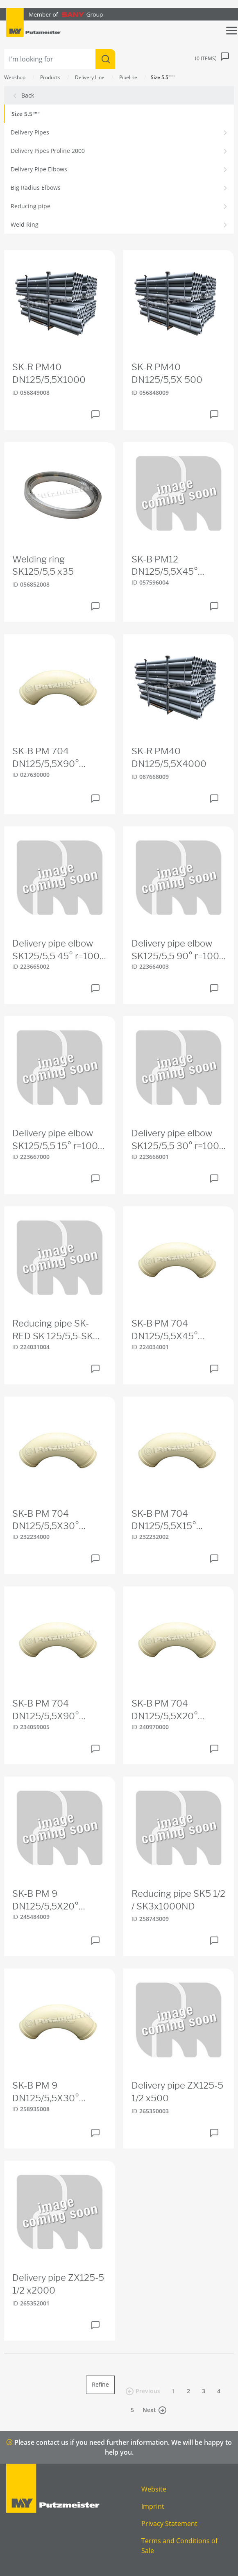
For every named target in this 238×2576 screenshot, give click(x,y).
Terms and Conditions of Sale (179, 2545)
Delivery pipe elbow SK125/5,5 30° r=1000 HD (178, 1140)
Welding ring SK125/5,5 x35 (43, 565)
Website (153, 2489)
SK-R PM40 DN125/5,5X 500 (166, 373)
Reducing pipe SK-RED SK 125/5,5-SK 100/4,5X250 (52, 1330)
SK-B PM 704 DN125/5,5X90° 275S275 (45, 758)
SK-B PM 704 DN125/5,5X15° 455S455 (163, 1520)
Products (50, 77)
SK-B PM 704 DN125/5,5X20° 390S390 (164, 1710)
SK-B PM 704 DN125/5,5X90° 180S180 (45, 1710)
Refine (100, 2384)
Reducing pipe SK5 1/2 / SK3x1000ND (178, 1900)
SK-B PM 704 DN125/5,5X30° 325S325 (45, 1520)
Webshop (14, 77)
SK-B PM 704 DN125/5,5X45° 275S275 (164, 1330)
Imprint (152, 2506)
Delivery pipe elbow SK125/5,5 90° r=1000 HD (178, 950)
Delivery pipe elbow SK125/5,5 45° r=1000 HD (59, 950)
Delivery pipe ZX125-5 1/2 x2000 (58, 2284)
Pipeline (128, 77)
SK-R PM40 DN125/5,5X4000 (168, 757)
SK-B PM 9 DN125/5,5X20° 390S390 (45, 1900)
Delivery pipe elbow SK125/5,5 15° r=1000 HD (58, 1140)
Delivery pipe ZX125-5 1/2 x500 (177, 2091)
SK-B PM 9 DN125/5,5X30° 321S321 (45, 2092)
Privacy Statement (169, 2523)
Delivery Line (89, 77)
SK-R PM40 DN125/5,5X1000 (49, 373)
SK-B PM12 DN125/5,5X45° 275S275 (164, 566)
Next (154, 2410)
